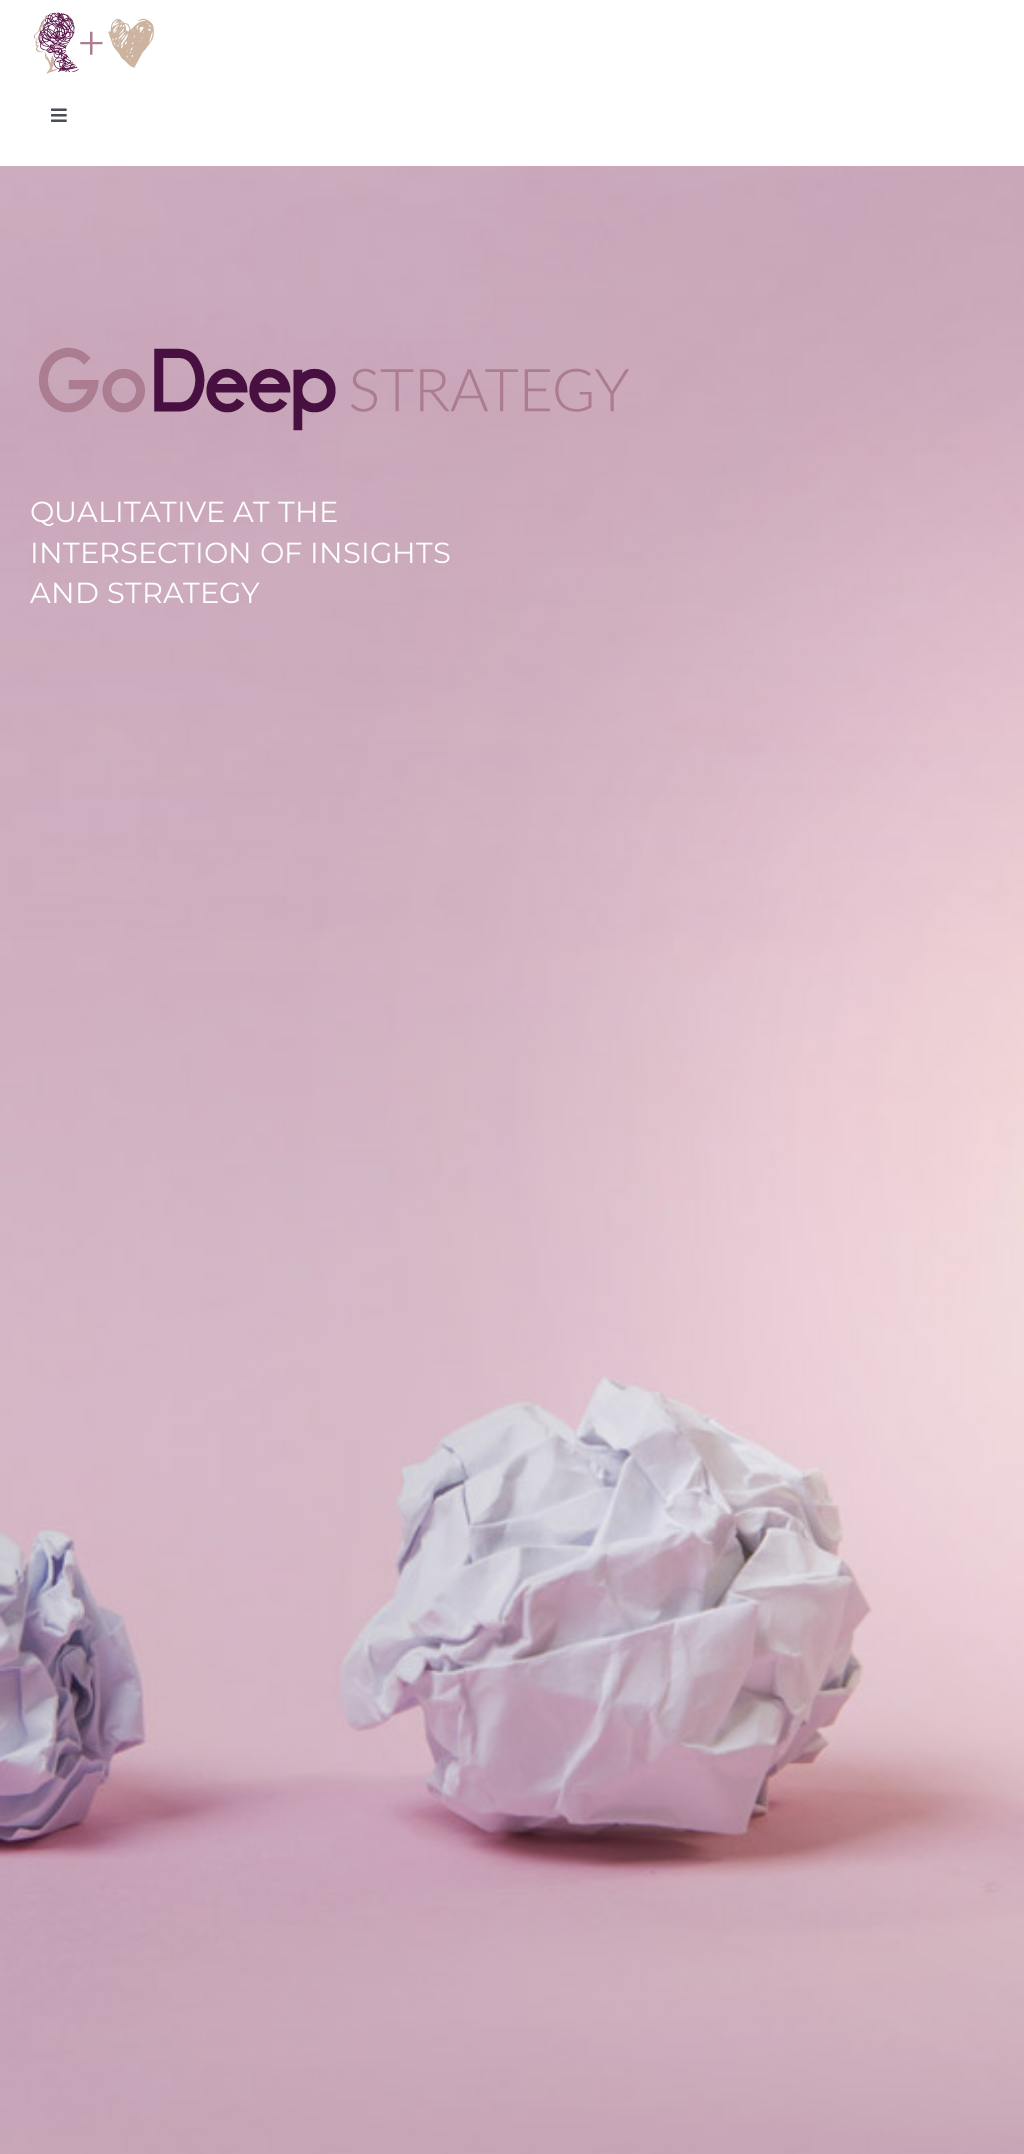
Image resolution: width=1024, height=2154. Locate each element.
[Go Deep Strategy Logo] (94, 17)
